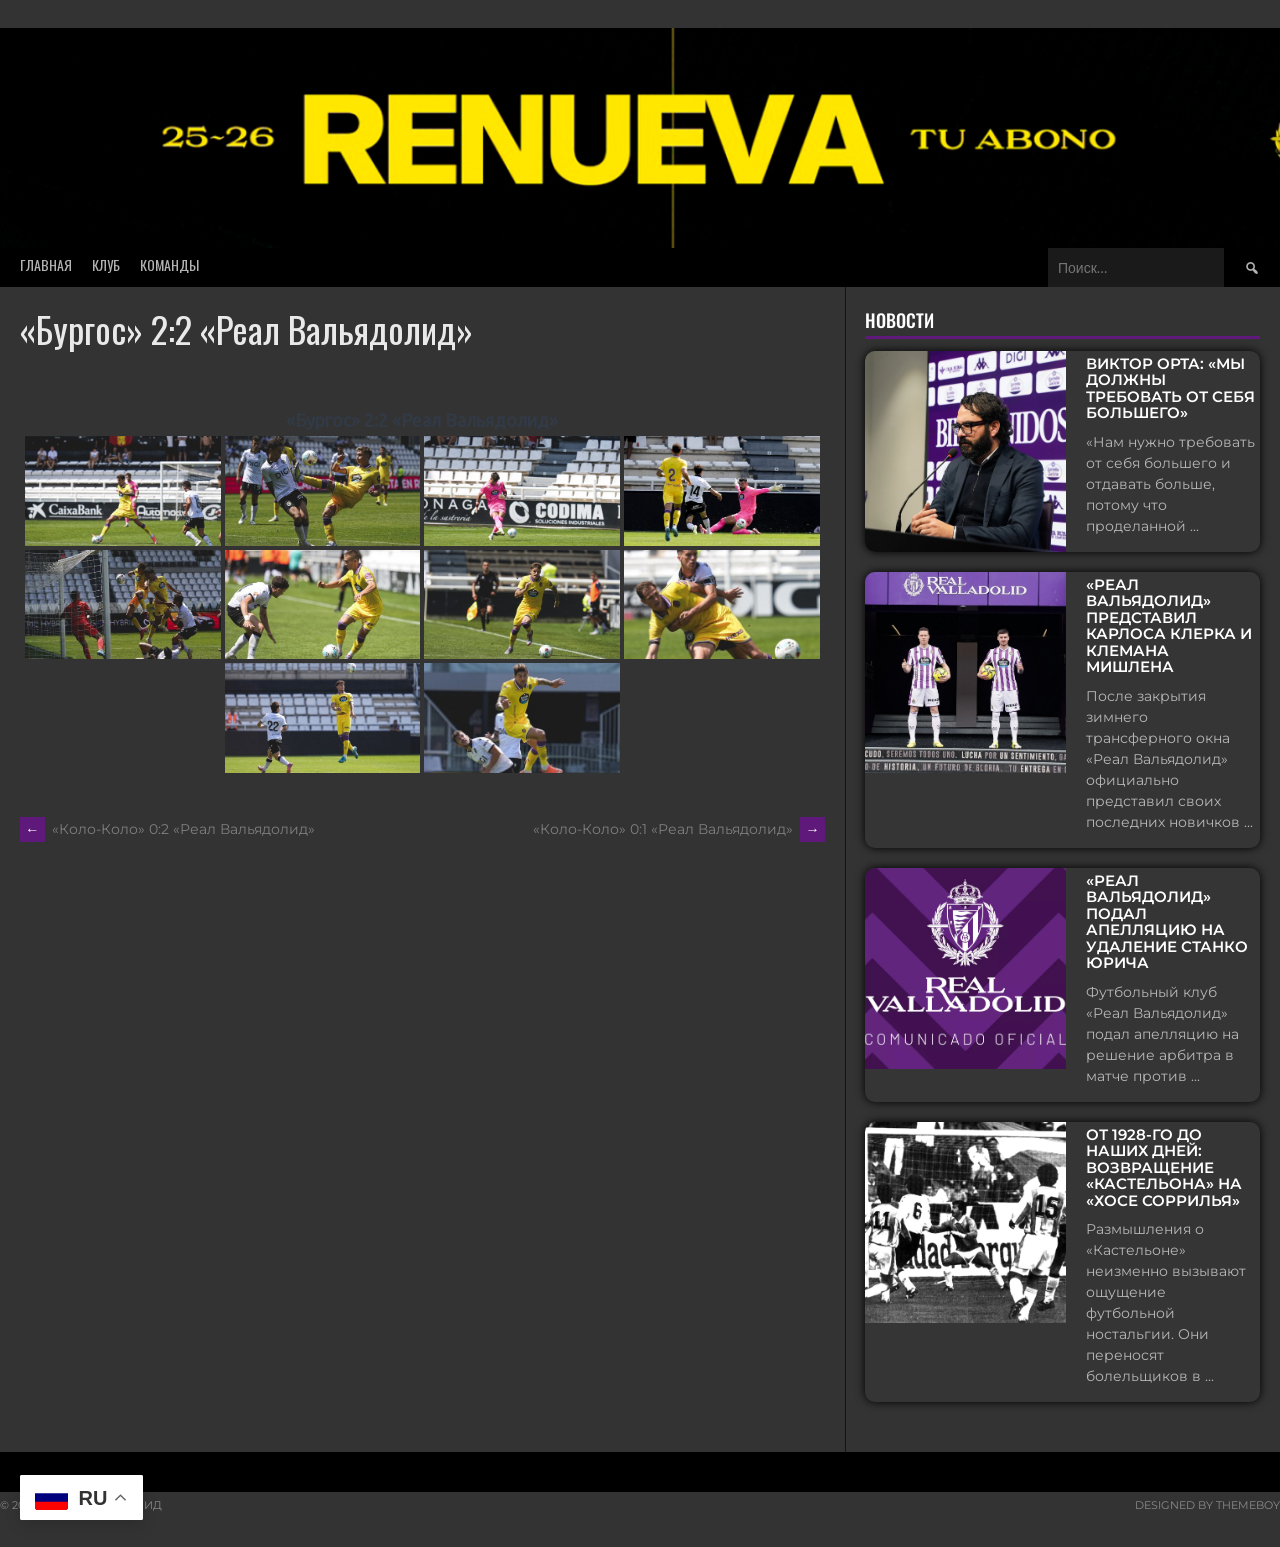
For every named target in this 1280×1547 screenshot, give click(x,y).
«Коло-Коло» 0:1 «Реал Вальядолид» (679, 829)
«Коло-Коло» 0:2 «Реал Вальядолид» (167, 829)
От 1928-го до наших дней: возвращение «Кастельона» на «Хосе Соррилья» (1164, 1168)
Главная (46, 264)
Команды (169, 264)
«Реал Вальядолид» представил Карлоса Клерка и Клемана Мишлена (1169, 626)
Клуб (106, 264)
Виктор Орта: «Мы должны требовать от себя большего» (1170, 389)
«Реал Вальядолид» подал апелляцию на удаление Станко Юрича (1167, 922)
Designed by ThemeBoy (1207, 1505)
